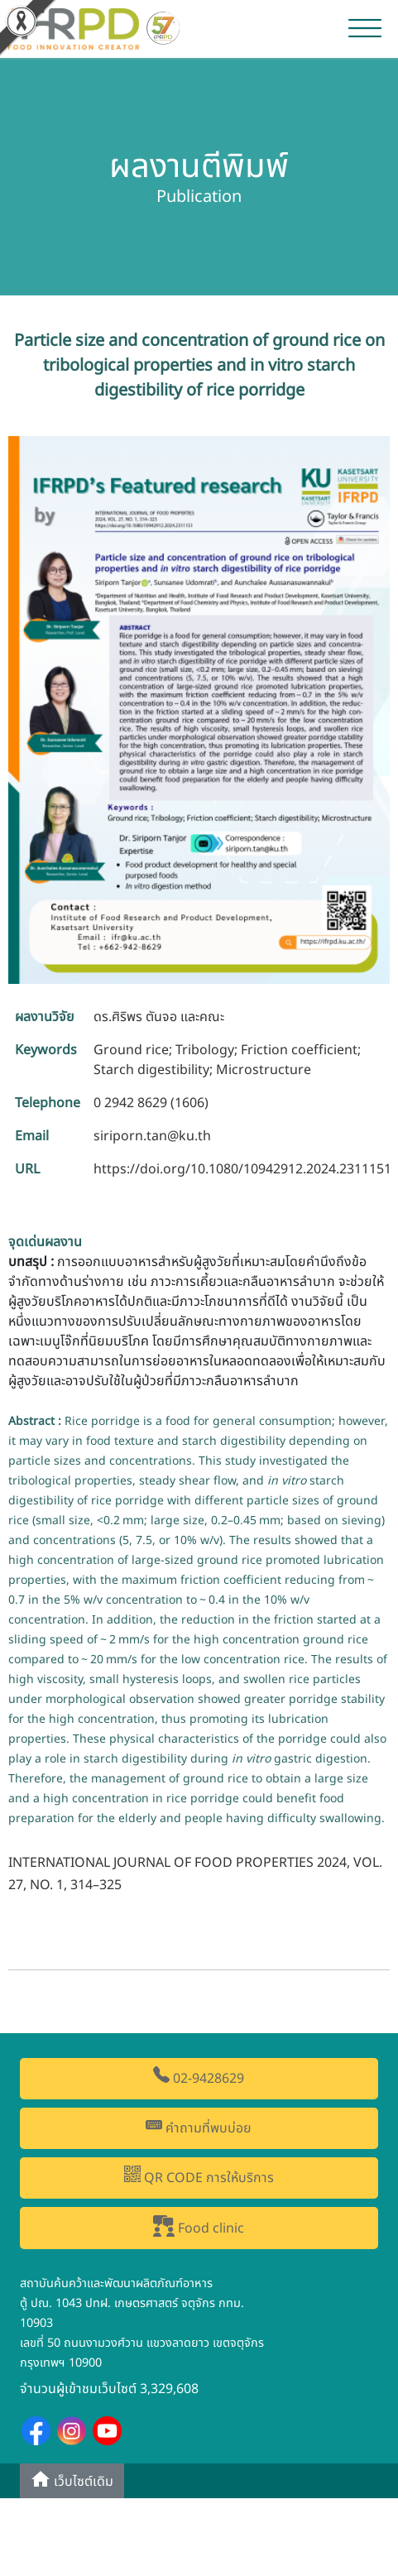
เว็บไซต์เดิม (72, 2480)
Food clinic (198, 2226)
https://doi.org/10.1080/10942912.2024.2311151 (242, 1169)
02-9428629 (198, 2077)
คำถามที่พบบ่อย (199, 2127)
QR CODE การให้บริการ (199, 2177)
